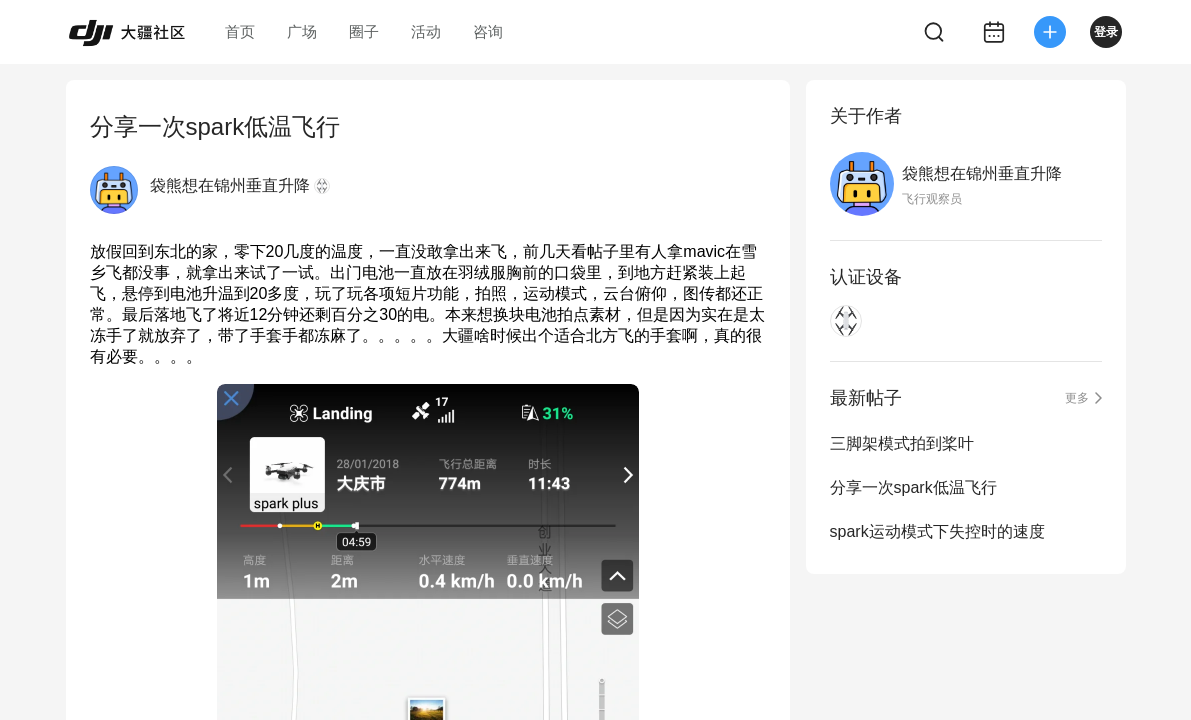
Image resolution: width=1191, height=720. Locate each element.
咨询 (488, 31)
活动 (426, 31)
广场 (302, 31)
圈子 (364, 31)
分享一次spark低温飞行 (913, 487)
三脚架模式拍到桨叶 (902, 443)
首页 (240, 31)
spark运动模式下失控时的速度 (937, 531)
